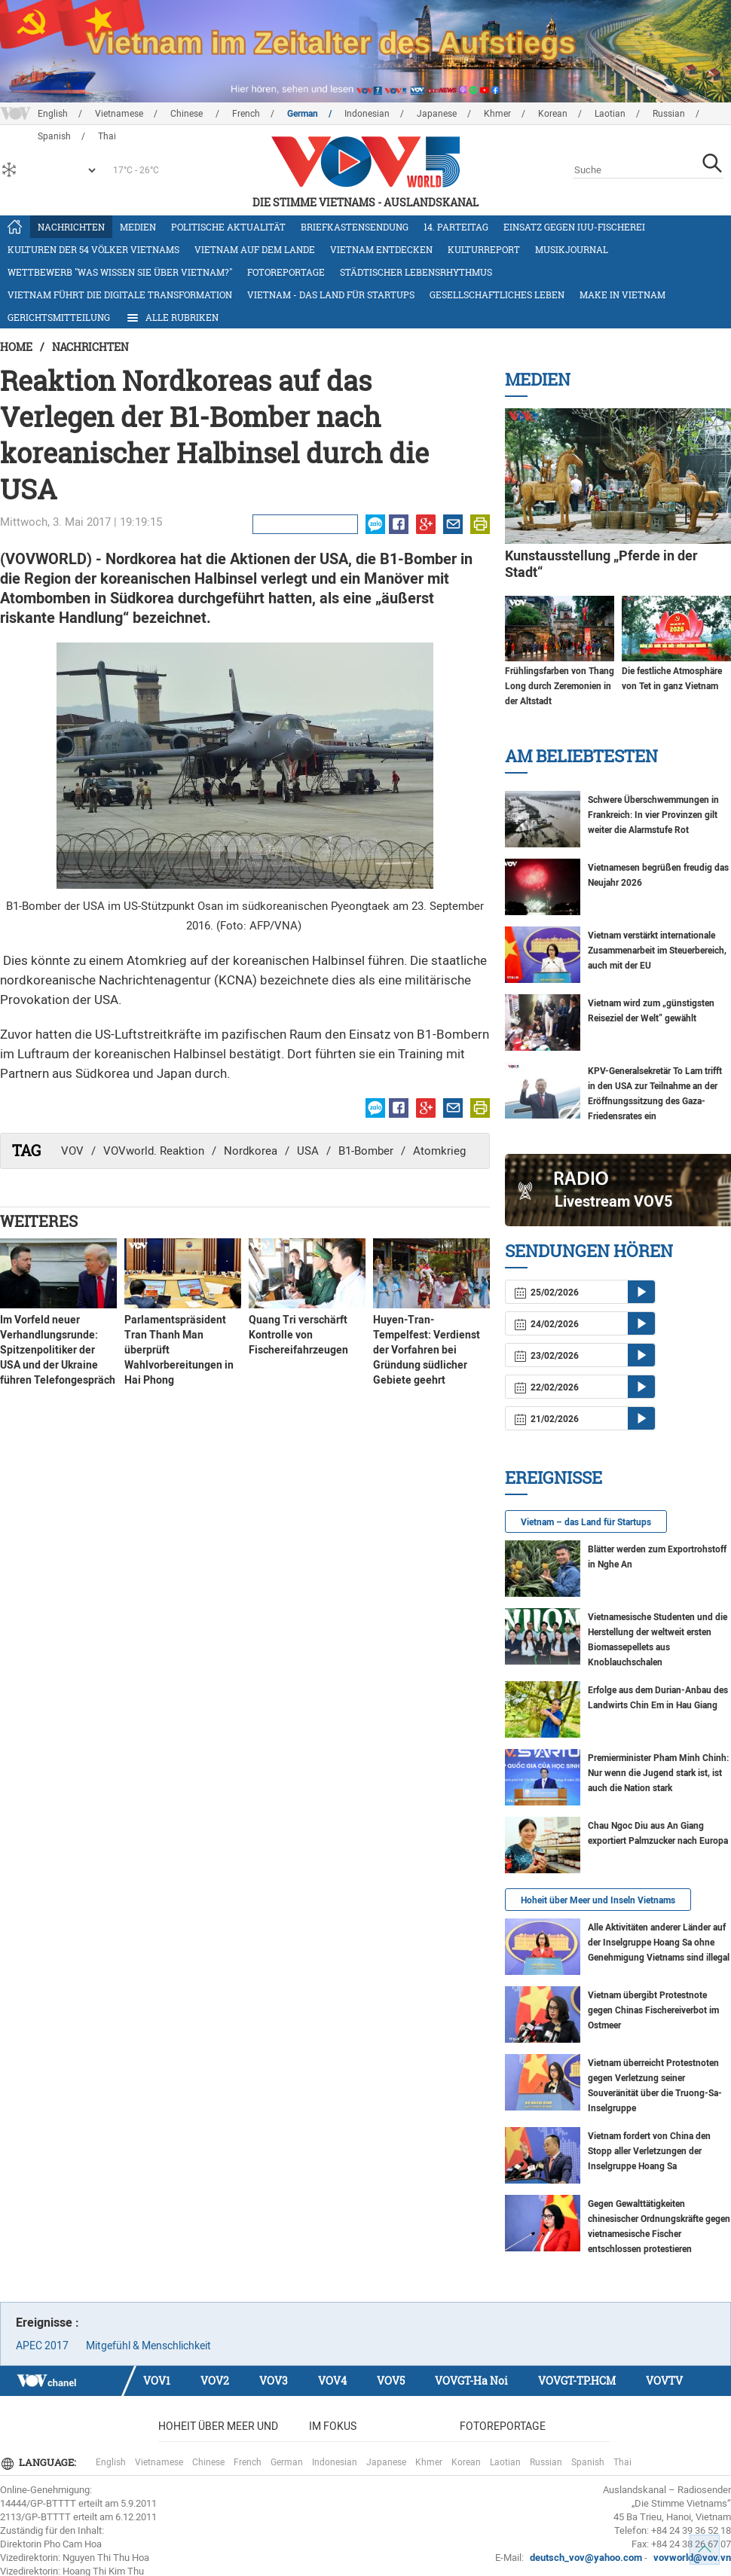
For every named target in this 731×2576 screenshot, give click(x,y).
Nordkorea (250, 1151)
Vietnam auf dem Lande (254, 249)
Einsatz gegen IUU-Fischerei (574, 227)
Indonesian (367, 113)
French (246, 113)
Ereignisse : (47, 2322)
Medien (138, 227)
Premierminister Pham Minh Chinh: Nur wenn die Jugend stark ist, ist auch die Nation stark (658, 1773)
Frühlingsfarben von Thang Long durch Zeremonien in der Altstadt (559, 686)
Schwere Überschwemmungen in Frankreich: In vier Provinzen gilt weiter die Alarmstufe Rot (653, 815)
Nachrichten (71, 227)
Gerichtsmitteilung (59, 317)
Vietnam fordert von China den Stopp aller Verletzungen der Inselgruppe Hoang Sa (649, 2151)
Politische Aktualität (228, 227)
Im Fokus (332, 2426)
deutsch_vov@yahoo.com (586, 2557)
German (302, 113)
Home (16, 347)
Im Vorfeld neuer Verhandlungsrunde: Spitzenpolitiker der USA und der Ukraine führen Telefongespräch (57, 1350)
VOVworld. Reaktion (153, 1151)
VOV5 (391, 2380)
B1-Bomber (365, 1151)
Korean (552, 113)
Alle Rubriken (172, 317)
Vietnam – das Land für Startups (586, 1522)
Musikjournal (571, 249)
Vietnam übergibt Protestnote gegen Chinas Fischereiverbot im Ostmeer (653, 2010)
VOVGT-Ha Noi (471, 2380)
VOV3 (273, 2380)
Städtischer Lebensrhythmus (416, 272)
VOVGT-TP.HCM (577, 2380)
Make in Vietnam (622, 294)
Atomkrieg (439, 1151)
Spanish (587, 2462)
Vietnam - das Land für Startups (330, 294)
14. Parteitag (456, 227)
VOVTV (664, 2380)
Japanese (437, 113)
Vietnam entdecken (381, 249)
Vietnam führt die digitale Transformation (120, 294)
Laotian (610, 113)
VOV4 (332, 2380)
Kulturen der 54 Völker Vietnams (93, 249)
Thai (622, 2462)
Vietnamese (119, 113)
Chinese (187, 113)
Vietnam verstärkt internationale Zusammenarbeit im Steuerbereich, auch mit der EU (657, 950)
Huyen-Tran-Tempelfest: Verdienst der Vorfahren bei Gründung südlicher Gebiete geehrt (426, 1350)
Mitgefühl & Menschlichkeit (148, 2345)
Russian (669, 113)
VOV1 (156, 2380)
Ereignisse (553, 1477)
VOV (72, 1151)
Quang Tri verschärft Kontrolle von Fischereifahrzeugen (298, 1335)
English (53, 113)
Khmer (497, 113)
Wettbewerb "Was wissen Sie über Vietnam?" (120, 272)
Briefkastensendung (354, 227)
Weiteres (39, 1221)
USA (308, 1151)
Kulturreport (484, 249)
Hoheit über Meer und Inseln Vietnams (598, 1900)
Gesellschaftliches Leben (497, 294)
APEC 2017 (42, 2345)
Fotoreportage (286, 272)
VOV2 (214, 2380)
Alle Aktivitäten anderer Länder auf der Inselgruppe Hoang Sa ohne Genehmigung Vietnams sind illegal (658, 1942)
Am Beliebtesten (581, 756)
